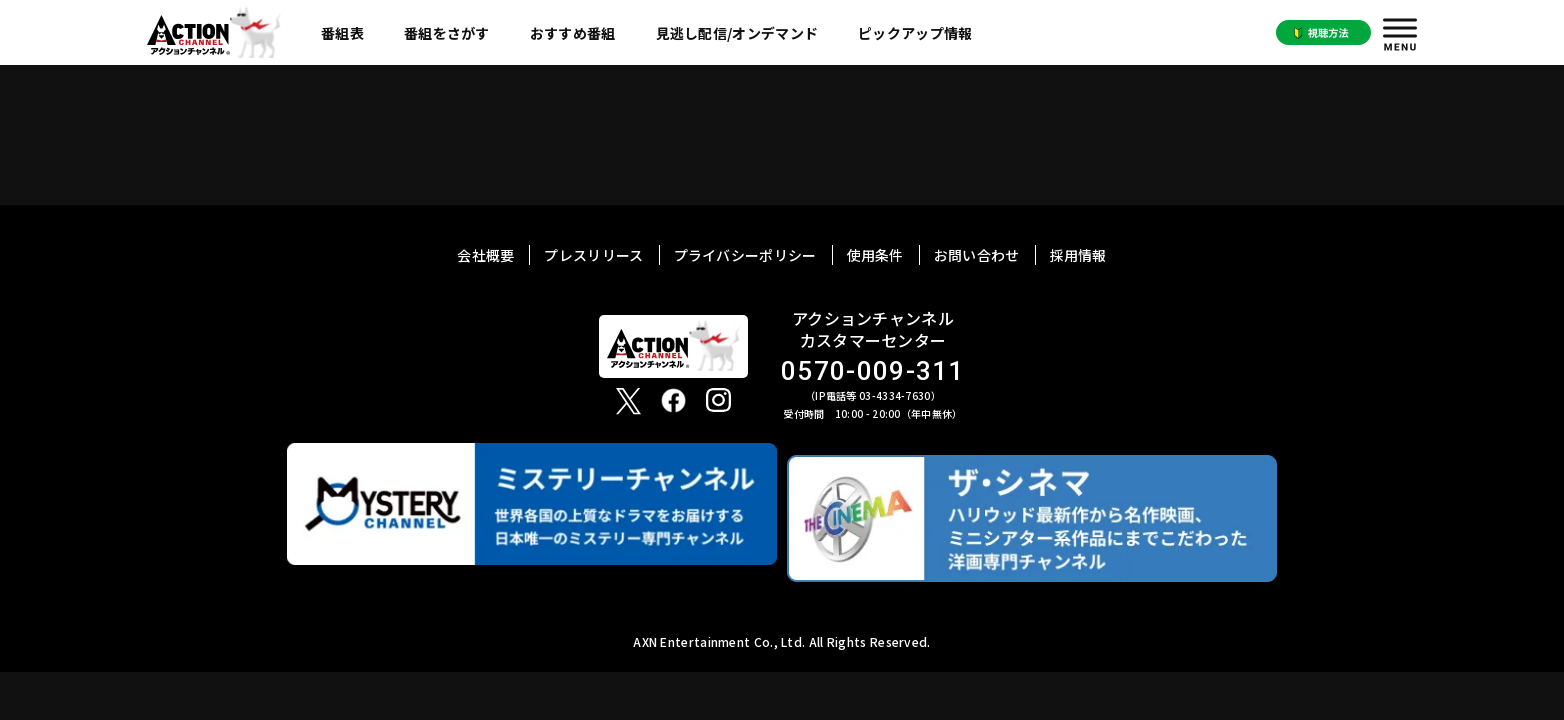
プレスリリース (593, 255)
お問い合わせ (977, 255)
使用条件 (875, 255)
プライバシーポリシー (745, 255)
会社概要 (485, 255)
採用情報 (1078, 255)
